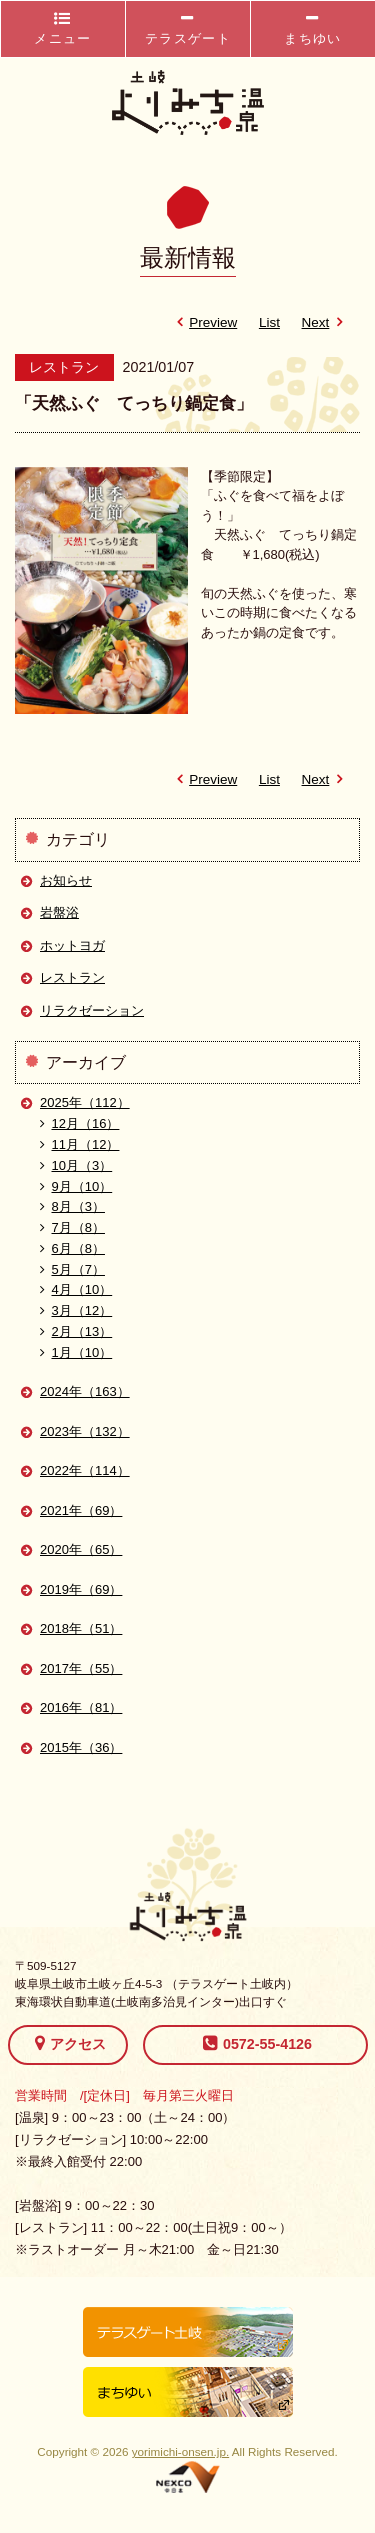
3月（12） (76, 1310)
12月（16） (79, 1123)
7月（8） (72, 1227)
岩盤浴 (59, 912)
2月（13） (76, 1331)
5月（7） (72, 1269)
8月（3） (72, 1206)
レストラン (72, 977)
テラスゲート (188, 28)
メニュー (62, 28)
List (269, 322)
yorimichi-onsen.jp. (180, 2451)
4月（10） (76, 1289)
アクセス (70, 2043)
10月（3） (76, 1165)
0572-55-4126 (257, 2043)
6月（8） (72, 1248)
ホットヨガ (72, 945)
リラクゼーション (92, 1010)
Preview (203, 322)
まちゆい (312, 28)
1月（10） (76, 1352)
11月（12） (79, 1144)
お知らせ (66, 880)
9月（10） (76, 1186)
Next (326, 322)
